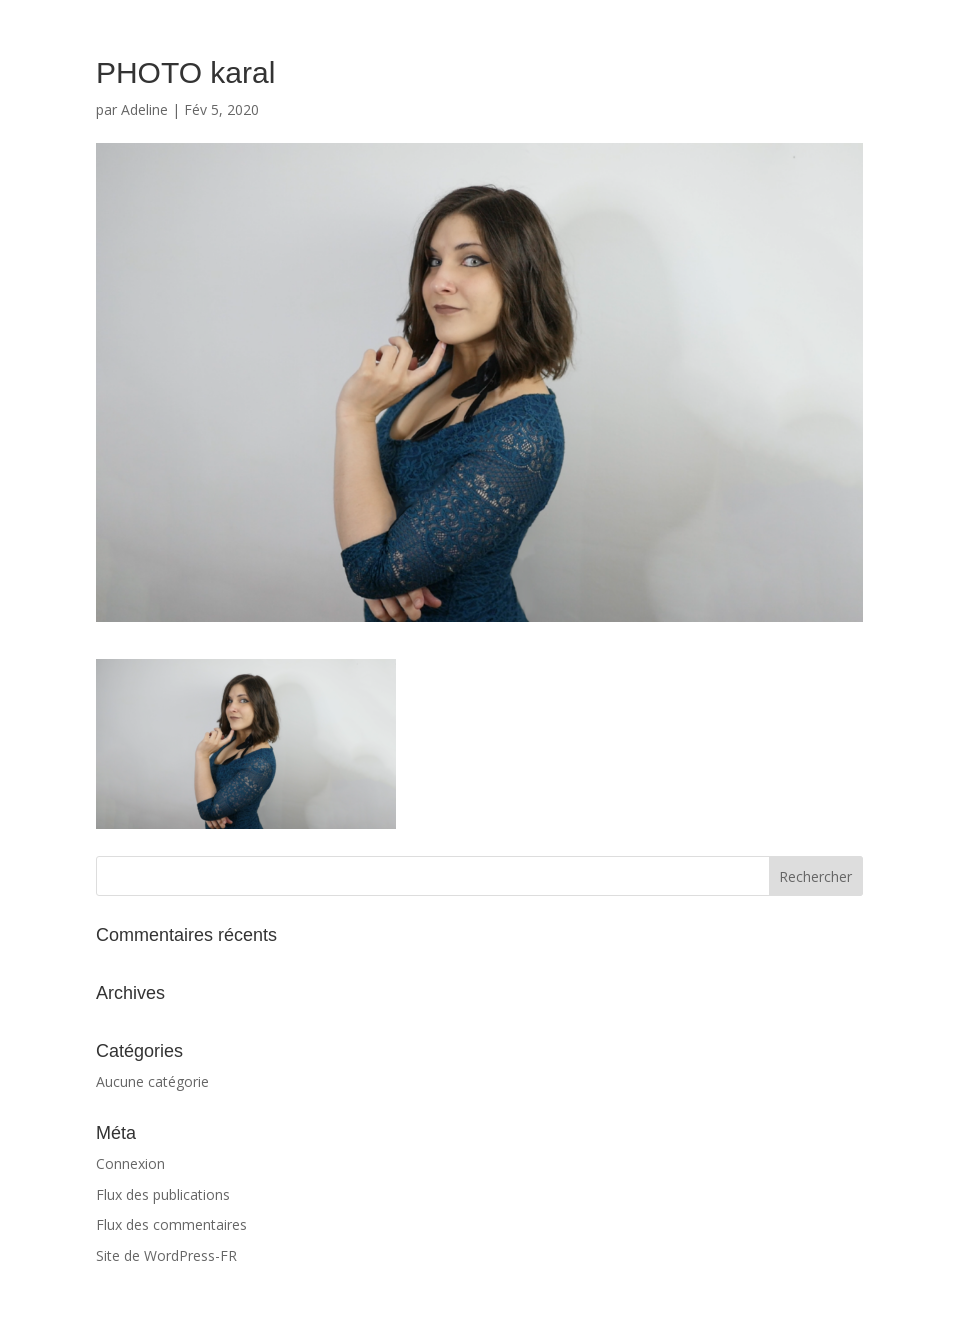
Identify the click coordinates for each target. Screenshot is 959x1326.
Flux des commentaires (171, 1224)
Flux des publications (163, 1194)
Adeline (144, 109)
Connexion (130, 1163)
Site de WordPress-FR (166, 1255)
